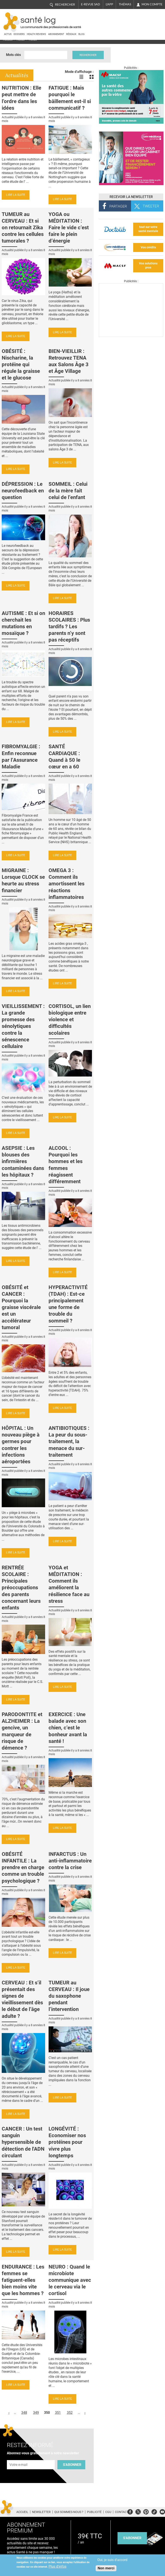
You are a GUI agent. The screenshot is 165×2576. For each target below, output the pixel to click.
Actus (8, 34)
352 (70, 2413)
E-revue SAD (90, 4)
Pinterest (146, 2511)
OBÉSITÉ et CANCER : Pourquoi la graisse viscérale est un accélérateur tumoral (21, 1307)
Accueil (22, 2511)
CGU (108, 2511)
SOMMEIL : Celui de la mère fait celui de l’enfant (68, 490)
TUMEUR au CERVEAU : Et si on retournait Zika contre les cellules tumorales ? (23, 227)
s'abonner (132, 2538)
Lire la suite (15, 195)
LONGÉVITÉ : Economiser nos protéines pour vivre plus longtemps (67, 2142)
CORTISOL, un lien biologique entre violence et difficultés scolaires (70, 1019)
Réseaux (71, 34)
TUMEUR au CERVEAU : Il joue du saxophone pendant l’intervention (69, 1996)
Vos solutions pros (148, 265)
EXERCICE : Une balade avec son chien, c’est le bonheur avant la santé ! (68, 1727)
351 (58, 2413)
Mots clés (13, 55)
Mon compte (152, 4)
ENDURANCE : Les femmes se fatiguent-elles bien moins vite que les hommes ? (23, 2280)
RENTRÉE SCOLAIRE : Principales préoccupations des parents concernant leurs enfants (21, 1588)
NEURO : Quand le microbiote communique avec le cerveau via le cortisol (70, 2280)
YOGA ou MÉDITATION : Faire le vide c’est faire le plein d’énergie (69, 227)
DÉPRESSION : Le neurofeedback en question (23, 490)
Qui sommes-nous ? (68, 2511)
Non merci (106, 2568)
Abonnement (56, 34)
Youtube (162, 2511)
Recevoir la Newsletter (131, 197)
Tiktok (154, 2511)
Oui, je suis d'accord (112, 2560)
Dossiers (19, 34)
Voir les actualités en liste (81, 77)
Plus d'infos (57, 2566)
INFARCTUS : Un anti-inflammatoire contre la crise (70, 1860)
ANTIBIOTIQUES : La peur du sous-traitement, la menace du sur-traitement (69, 1441)
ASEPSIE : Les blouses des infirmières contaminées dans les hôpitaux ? (23, 1161)
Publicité (94, 2511)
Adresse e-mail (19, 2458)
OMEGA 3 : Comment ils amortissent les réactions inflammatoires (66, 883)
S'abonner (72, 2465)
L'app (109, 4)
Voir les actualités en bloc (91, 77)
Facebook (130, 2511)
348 (24, 2413)
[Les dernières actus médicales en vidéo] (131, 336)
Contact (121, 2511)
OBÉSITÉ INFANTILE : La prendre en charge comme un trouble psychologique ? (23, 1867)
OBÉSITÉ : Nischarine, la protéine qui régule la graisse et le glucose (21, 364)
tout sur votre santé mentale (148, 229)
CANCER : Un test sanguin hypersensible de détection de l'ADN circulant (23, 2142)
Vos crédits (148, 247)
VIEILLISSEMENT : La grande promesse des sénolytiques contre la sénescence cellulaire (23, 1026)
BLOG (81, 34)
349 (36, 2413)
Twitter (138, 2511)
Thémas (125, 4)
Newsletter (41, 2511)
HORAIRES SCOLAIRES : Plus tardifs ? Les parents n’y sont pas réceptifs (69, 626)
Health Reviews (36, 34)
